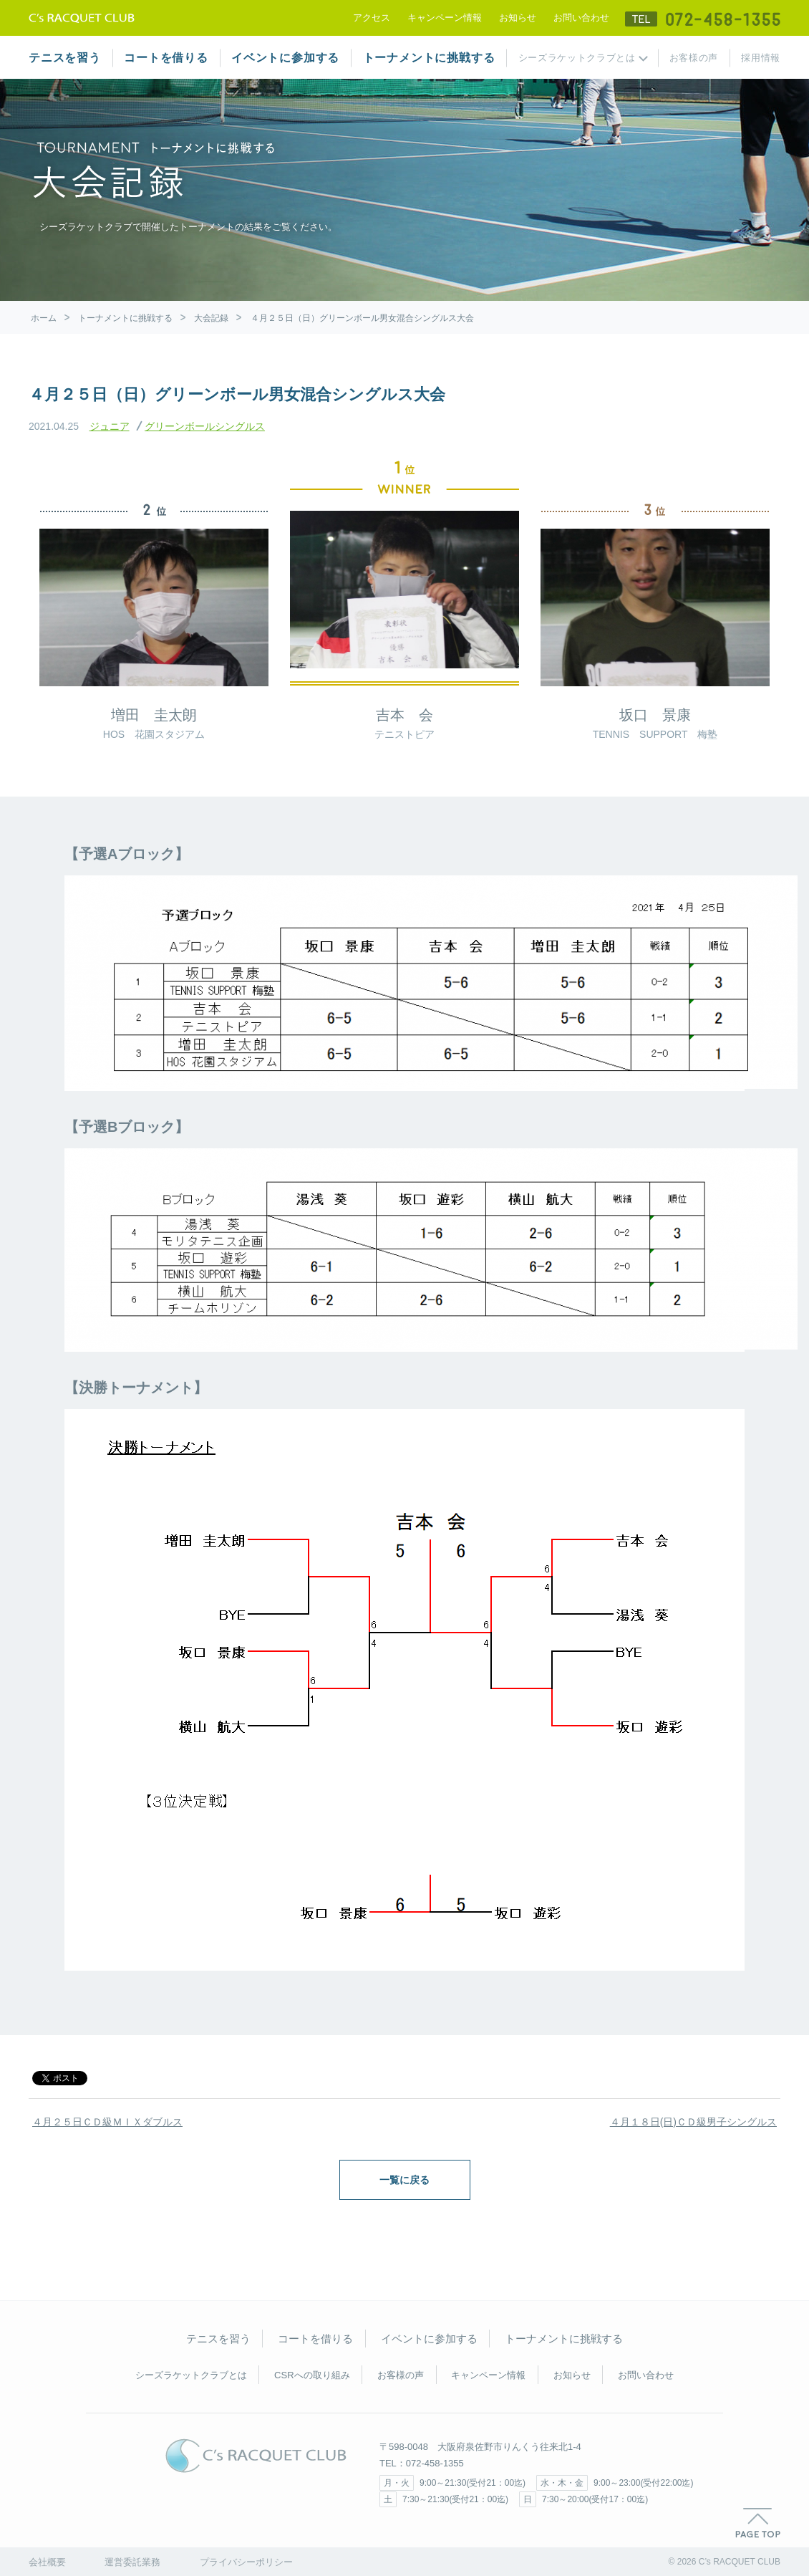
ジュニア (109, 426)
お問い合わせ (581, 17)
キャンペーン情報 (444, 17)
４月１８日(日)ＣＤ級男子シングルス (693, 2122)
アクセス (371, 17)
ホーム (44, 318)
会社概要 (47, 2562)
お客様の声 (693, 57)
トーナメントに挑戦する (429, 58)
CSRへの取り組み (311, 2375)
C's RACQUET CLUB (256, 2455)
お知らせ (517, 17)
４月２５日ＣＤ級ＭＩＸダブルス (107, 2122)
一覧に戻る (404, 2180)
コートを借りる (166, 58)
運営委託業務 (132, 2562)
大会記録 (211, 318)
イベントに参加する (285, 58)
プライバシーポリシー (246, 2562)
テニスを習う (65, 58)
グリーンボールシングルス (205, 426)
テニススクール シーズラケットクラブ (82, 18)
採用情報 (760, 57)
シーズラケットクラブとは (577, 57)
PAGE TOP (757, 2523)
